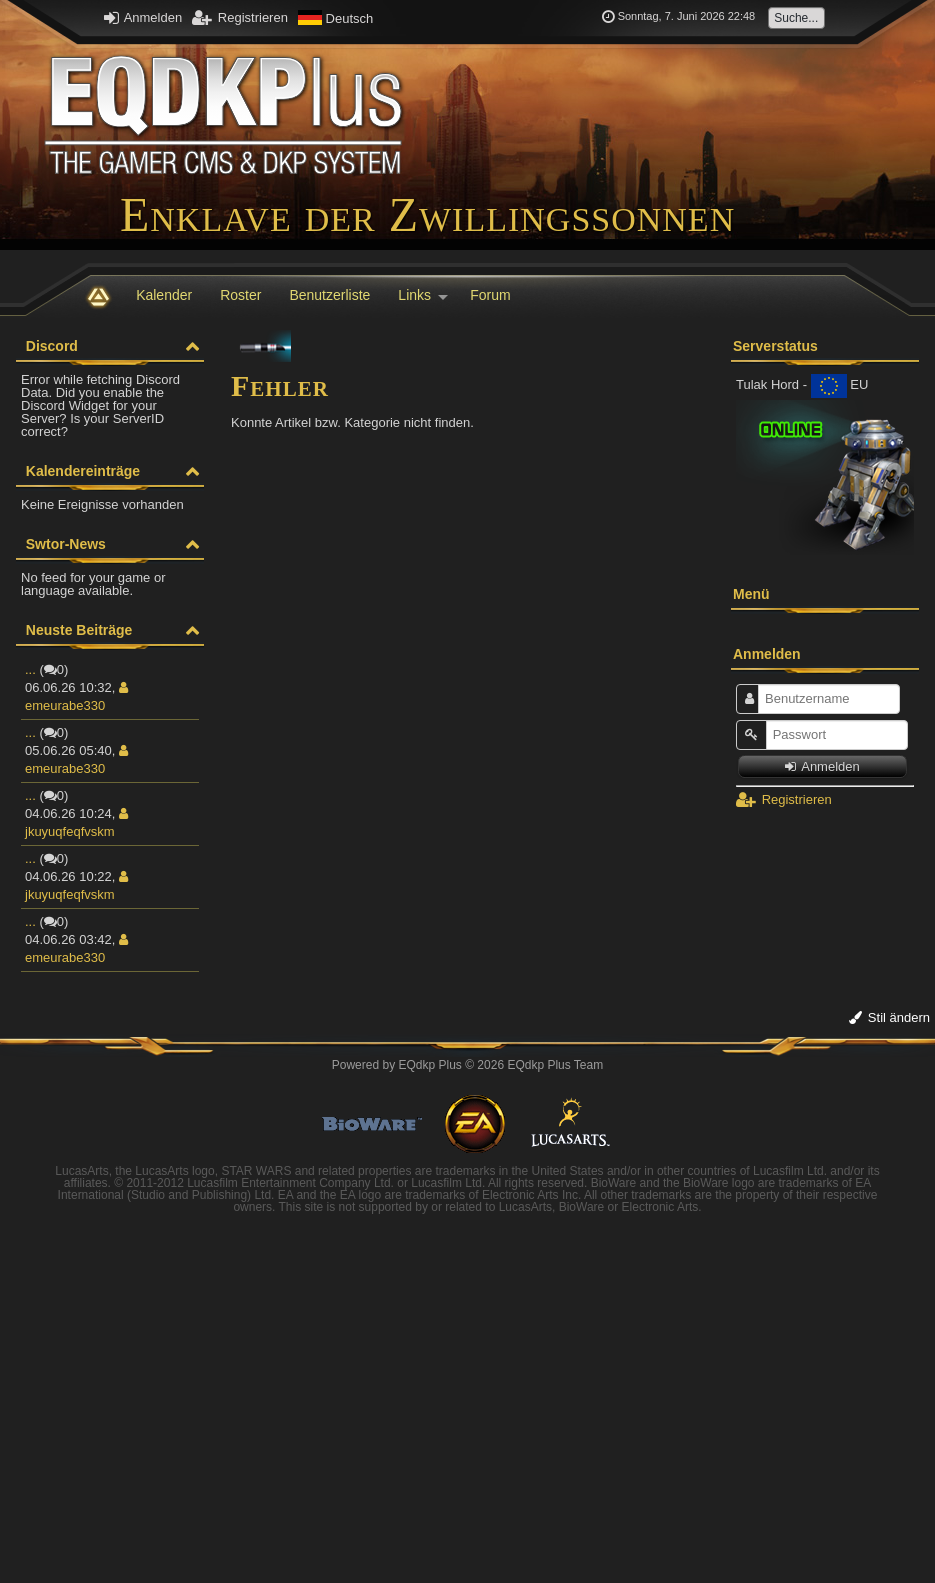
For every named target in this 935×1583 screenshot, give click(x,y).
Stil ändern (889, 1017)
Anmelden (143, 17)
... (30, 669)
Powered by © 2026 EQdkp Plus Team (467, 1065)
